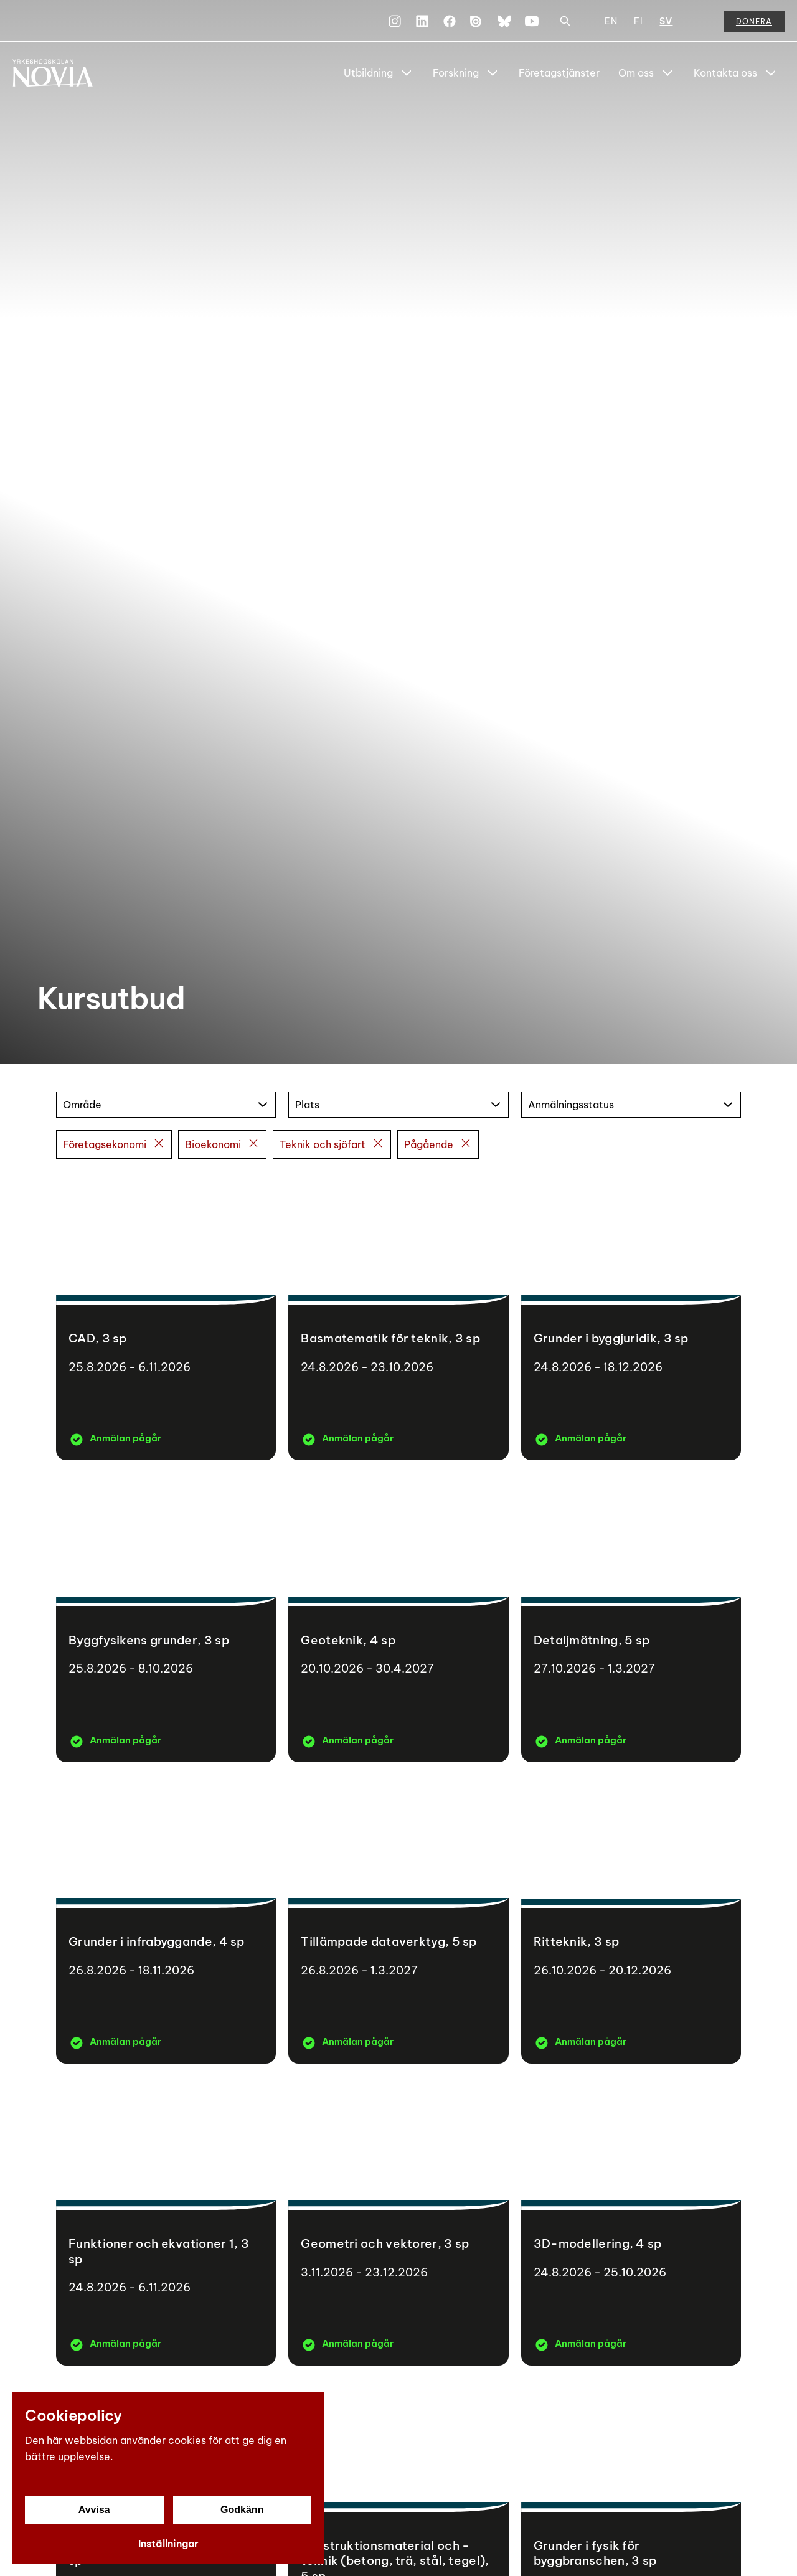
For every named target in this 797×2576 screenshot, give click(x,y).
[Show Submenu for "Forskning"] (492, 73)
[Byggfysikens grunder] (166, 1617)
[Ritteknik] (631, 1919)
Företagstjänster (559, 73)
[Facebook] (449, 21)
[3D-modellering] (631, 2221)
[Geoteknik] (398, 1617)
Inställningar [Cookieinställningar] (168, 2543)
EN (611, 21)
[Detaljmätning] (631, 1617)
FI (638, 21)
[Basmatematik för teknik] (398, 1316)
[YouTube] (531, 21)
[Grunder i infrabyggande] (166, 1919)
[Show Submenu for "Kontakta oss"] (771, 73)
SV (665, 21)
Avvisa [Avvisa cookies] (94, 2509)
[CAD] (166, 1316)
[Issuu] (477, 21)
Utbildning (368, 73)
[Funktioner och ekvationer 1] (166, 2221)
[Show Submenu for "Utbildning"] (406, 73)
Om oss (636, 73)
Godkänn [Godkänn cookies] (241, 2509)
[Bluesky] (504, 21)
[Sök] (565, 21)
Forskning (456, 73)
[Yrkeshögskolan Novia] (62, 73)
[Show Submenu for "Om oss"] (667, 73)
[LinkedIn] (422, 21)
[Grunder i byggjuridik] (631, 1316)
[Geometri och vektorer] (398, 2221)
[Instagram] (394, 21)
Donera (754, 21)
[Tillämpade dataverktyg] (398, 1919)
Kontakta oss (725, 73)
